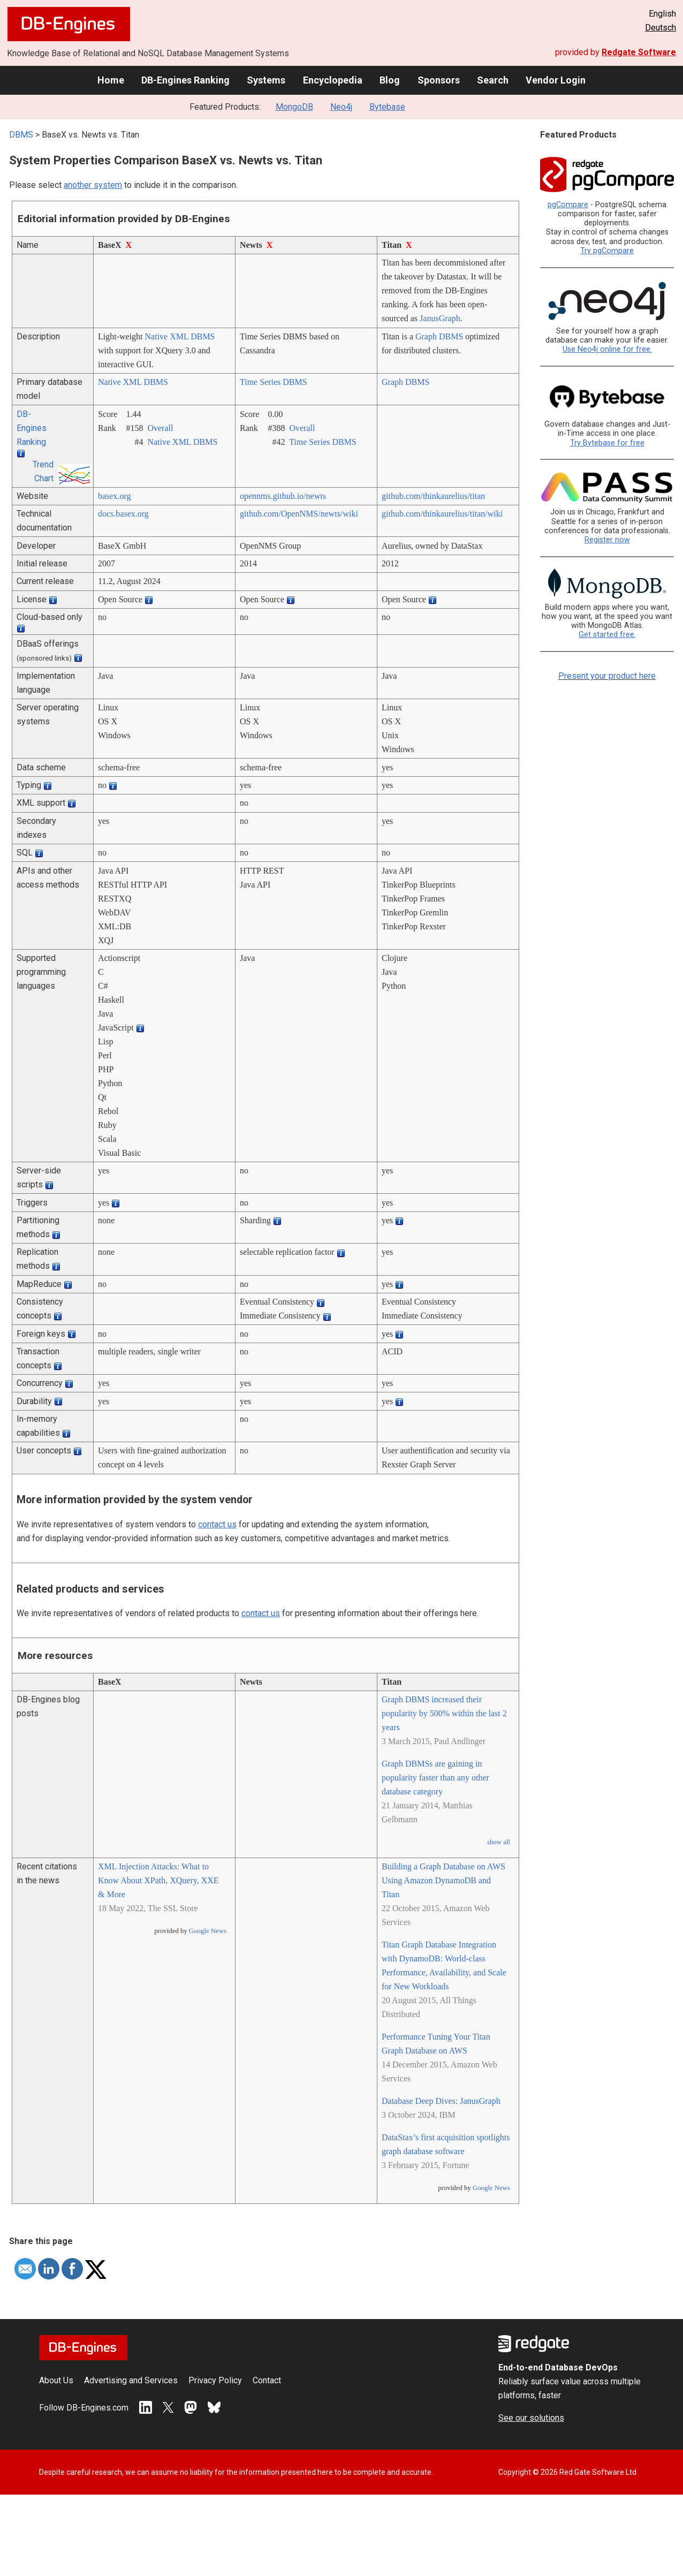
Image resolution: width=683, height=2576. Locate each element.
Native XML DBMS (180, 336)
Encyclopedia (332, 80)
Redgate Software (639, 52)
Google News (207, 1931)
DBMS (21, 135)
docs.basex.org (123, 513)
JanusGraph (440, 318)
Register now (607, 539)
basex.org (114, 496)
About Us (56, 2380)
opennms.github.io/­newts (283, 496)
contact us (217, 1524)
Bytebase (387, 107)
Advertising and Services (131, 2380)
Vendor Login (556, 80)
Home (110, 80)
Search (493, 80)
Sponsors (439, 80)
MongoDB (294, 107)
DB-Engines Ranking (185, 80)
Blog (390, 80)
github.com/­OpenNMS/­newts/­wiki (299, 513)
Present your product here (607, 676)
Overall (160, 428)
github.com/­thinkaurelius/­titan (433, 496)
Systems (266, 80)
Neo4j (341, 107)
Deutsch (660, 27)
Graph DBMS (439, 336)
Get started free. (607, 634)
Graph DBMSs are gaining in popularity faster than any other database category (435, 1777)
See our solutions (531, 2418)
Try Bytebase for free (607, 443)
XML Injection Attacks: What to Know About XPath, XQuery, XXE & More (158, 1880)
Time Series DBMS (273, 382)
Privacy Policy (215, 2380)
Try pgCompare (607, 250)
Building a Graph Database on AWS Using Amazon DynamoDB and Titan (443, 1880)
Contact (267, 2380)
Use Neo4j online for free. (607, 349)
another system (93, 185)
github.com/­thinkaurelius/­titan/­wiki (442, 513)
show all (498, 1842)
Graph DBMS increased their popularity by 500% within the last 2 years (444, 1713)
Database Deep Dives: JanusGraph (441, 2100)
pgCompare (568, 204)
